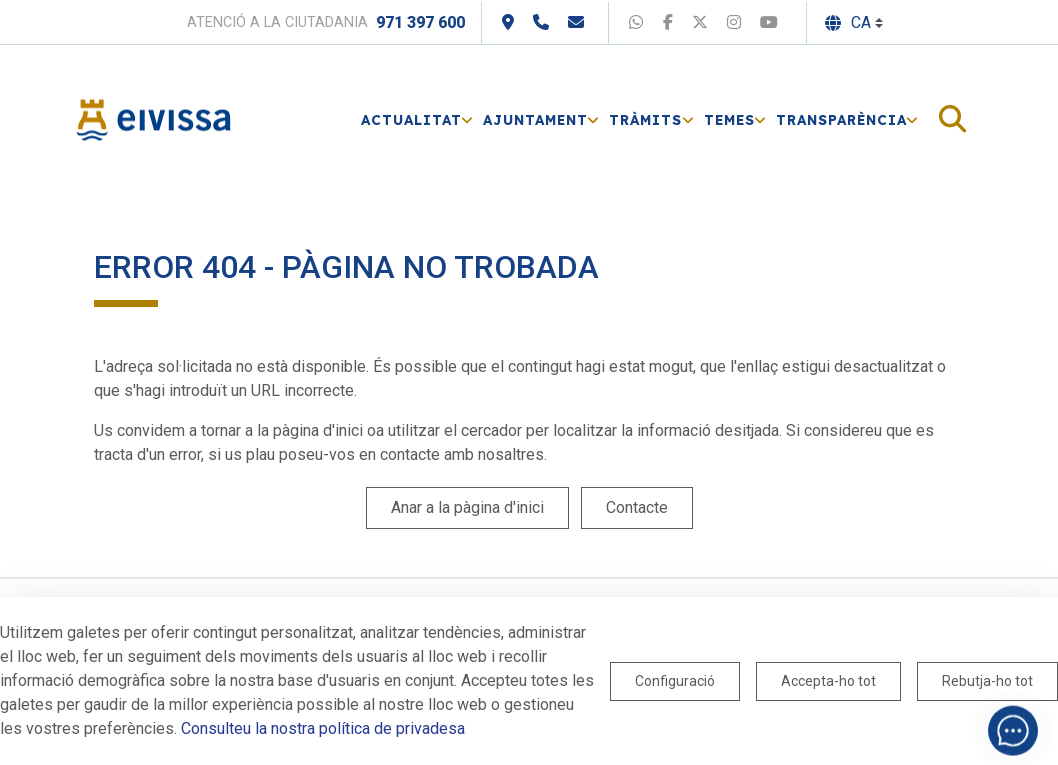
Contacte (637, 507)
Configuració (675, 681)
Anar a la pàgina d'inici (467, 507)
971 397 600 (420, 22)
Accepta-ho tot (828, 681)
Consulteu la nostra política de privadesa (323, 728)
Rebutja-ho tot (987, 681)
